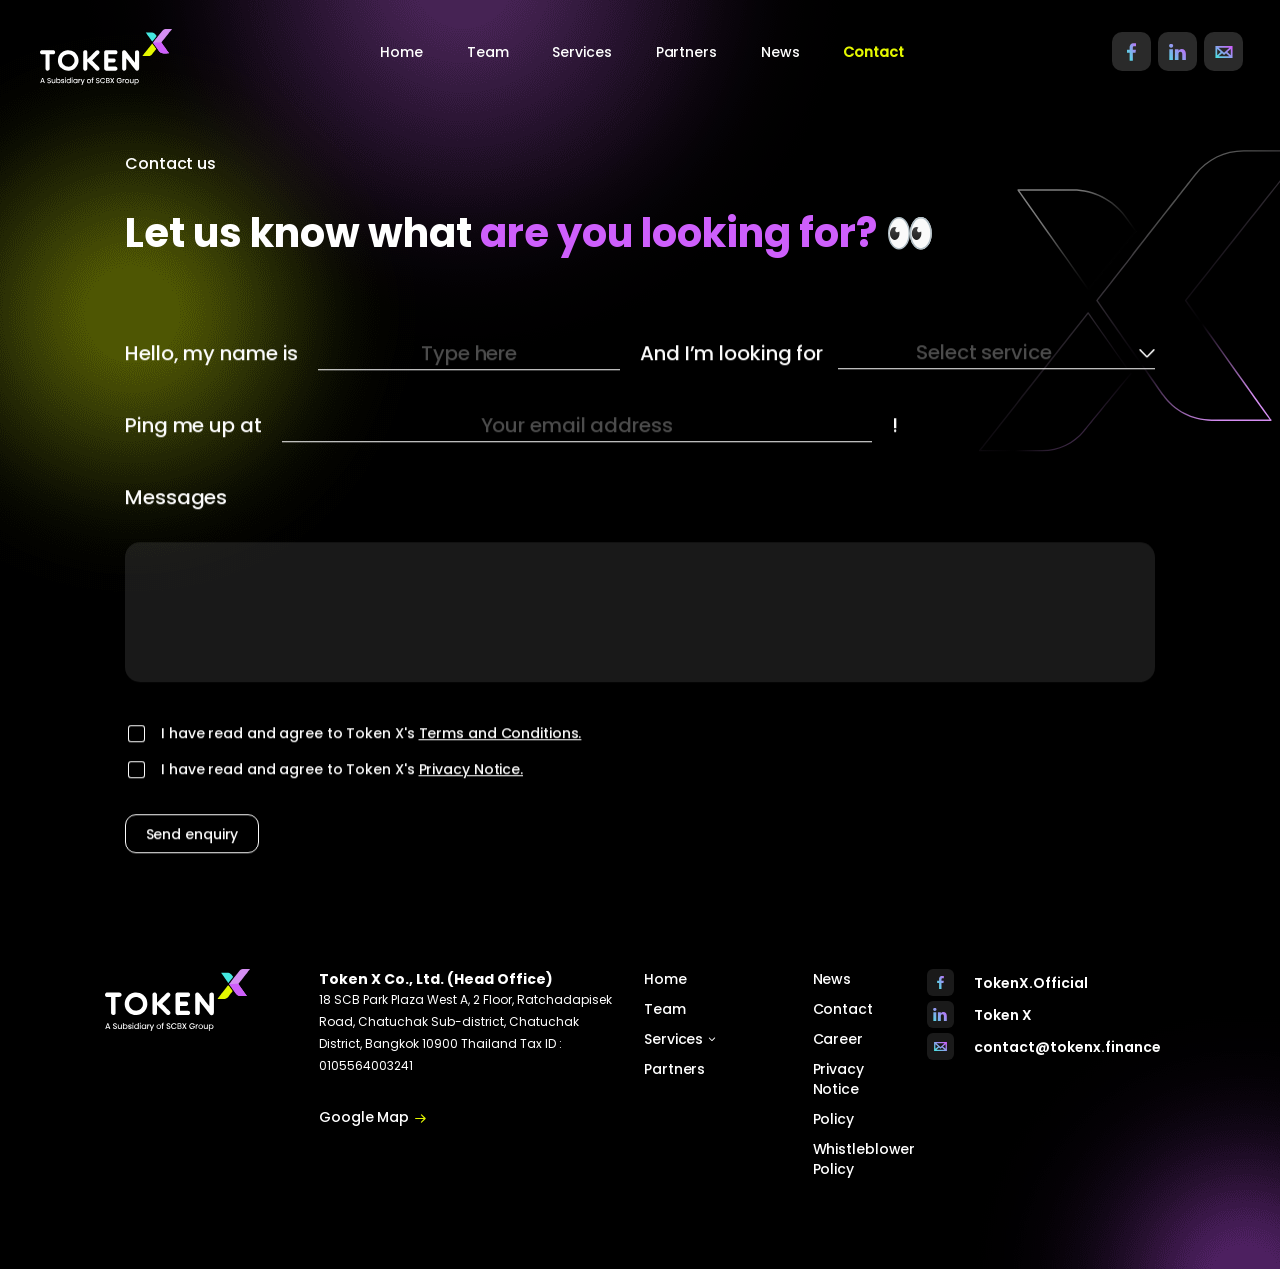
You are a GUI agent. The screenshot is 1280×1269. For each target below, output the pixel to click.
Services (680, 1039)
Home (401, 52)
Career (838, 1039)
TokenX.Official (1031, 983)
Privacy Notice (838, 1079)
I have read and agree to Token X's (371, 760)
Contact (873, 52)
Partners (686, 52)
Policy (833, 1119)
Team (488, 52)
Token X (1003, 1015)
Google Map (373, 1117)
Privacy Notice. (471, 796)
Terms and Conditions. (500, 760)
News (780, 52)
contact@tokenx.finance (1067, 1047)
